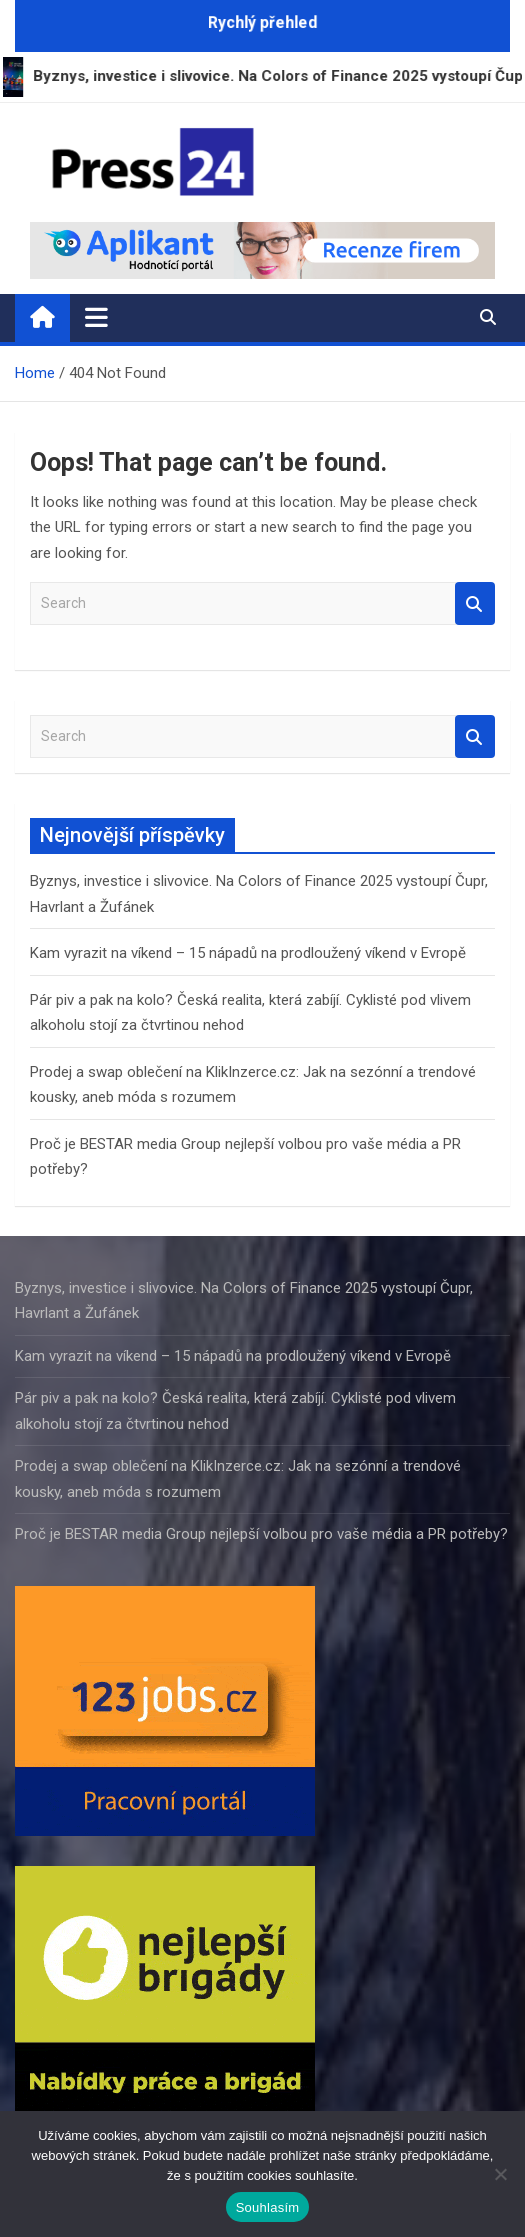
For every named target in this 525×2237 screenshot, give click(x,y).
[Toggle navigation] (96, 317)
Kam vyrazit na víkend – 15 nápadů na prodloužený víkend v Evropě (248, 953)
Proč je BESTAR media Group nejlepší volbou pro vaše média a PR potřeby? (261, 1534)
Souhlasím (268, 2207)
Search (475, 603)
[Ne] (500, 2174)
